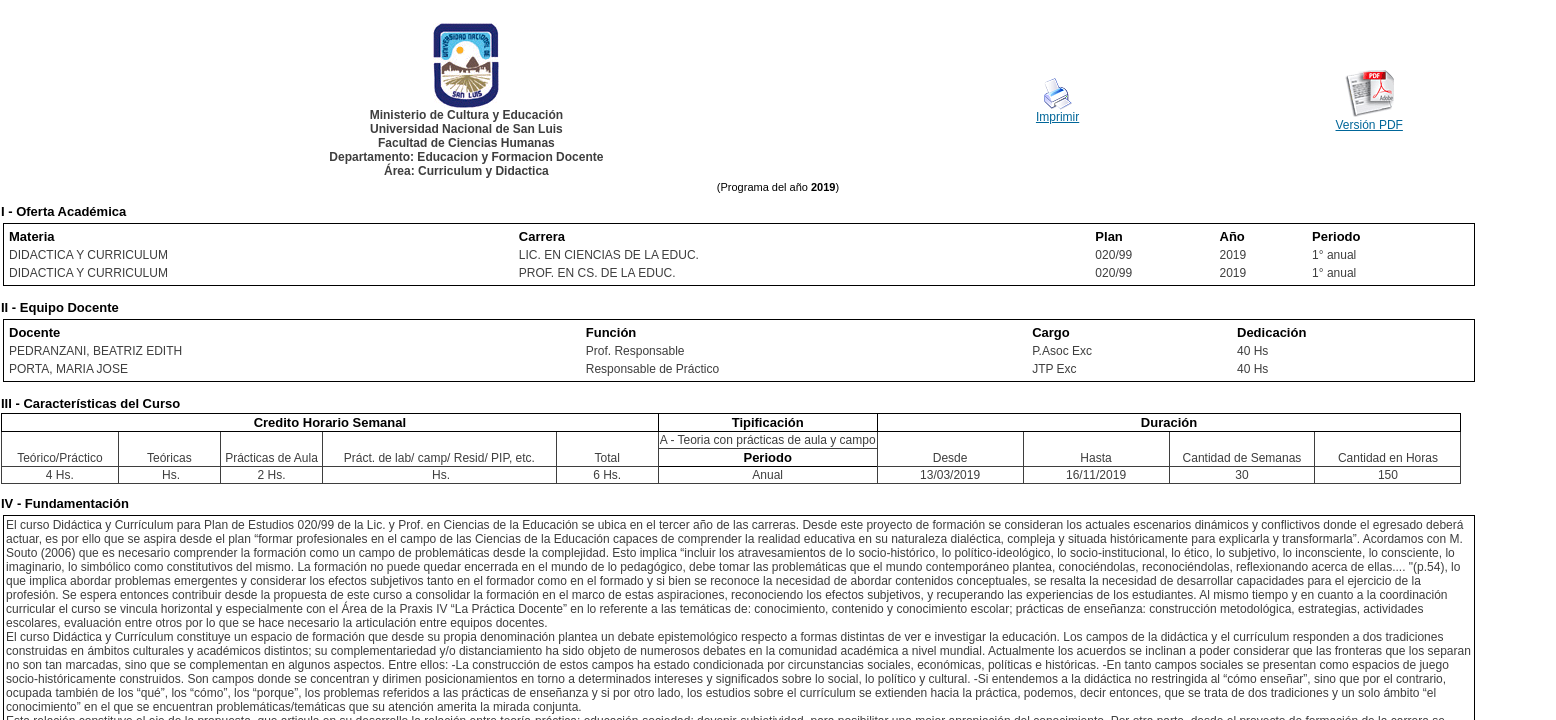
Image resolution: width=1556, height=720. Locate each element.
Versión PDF (1369, 125)
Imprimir (1057, 117)
